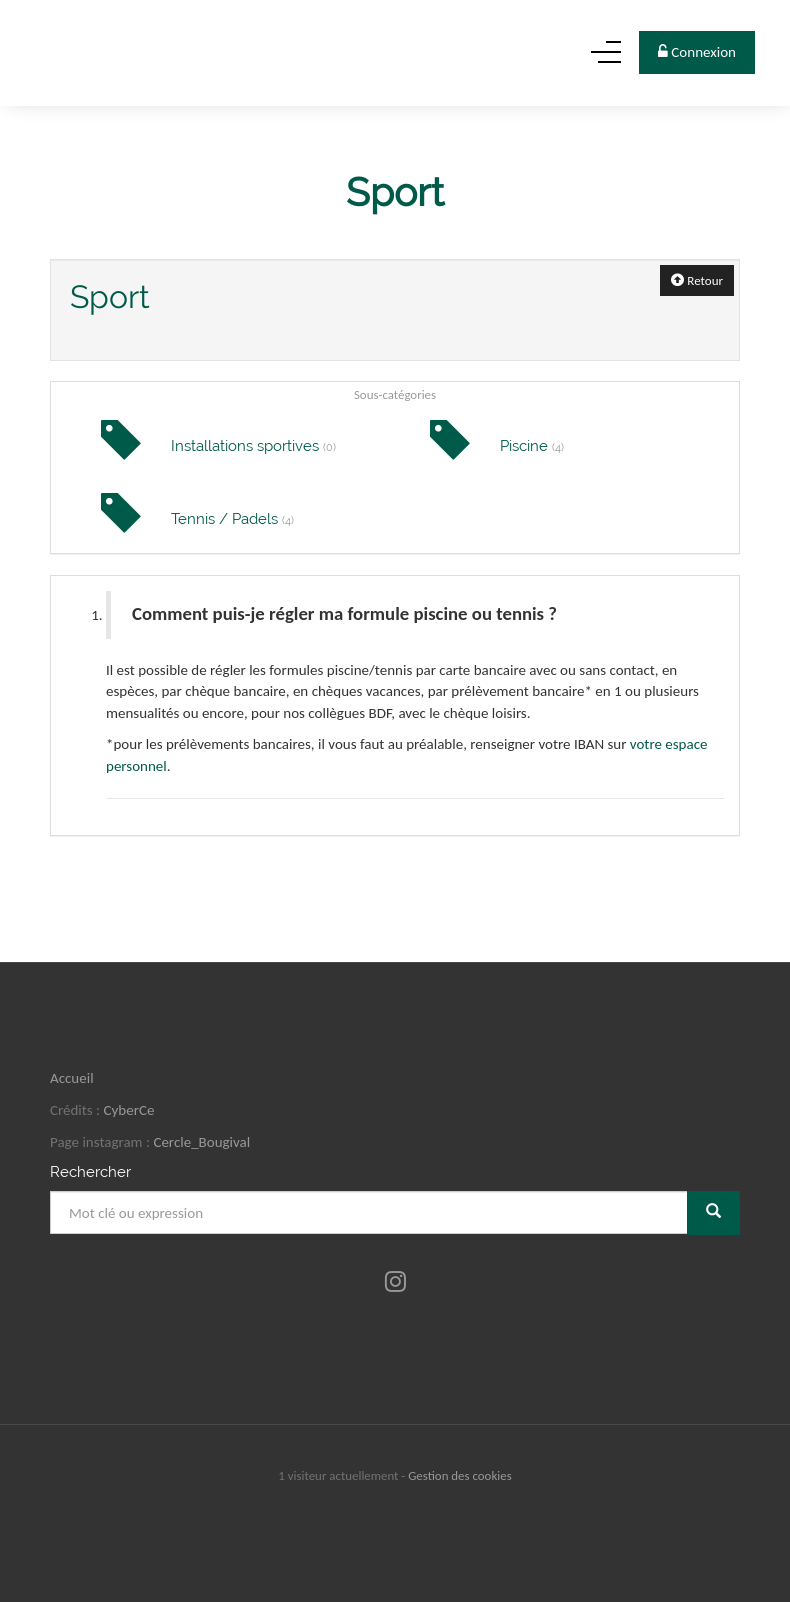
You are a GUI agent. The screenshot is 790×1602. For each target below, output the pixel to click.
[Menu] (606, 58)
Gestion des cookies (459, 1475)
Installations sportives (253, 446)
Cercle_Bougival (201, 1142)
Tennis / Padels (232, 519)
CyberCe (129, 1110)
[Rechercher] (713, 1212)
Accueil (72, 1078)
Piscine (532, 446)
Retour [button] (697, 280)
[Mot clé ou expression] (369, 1212)
